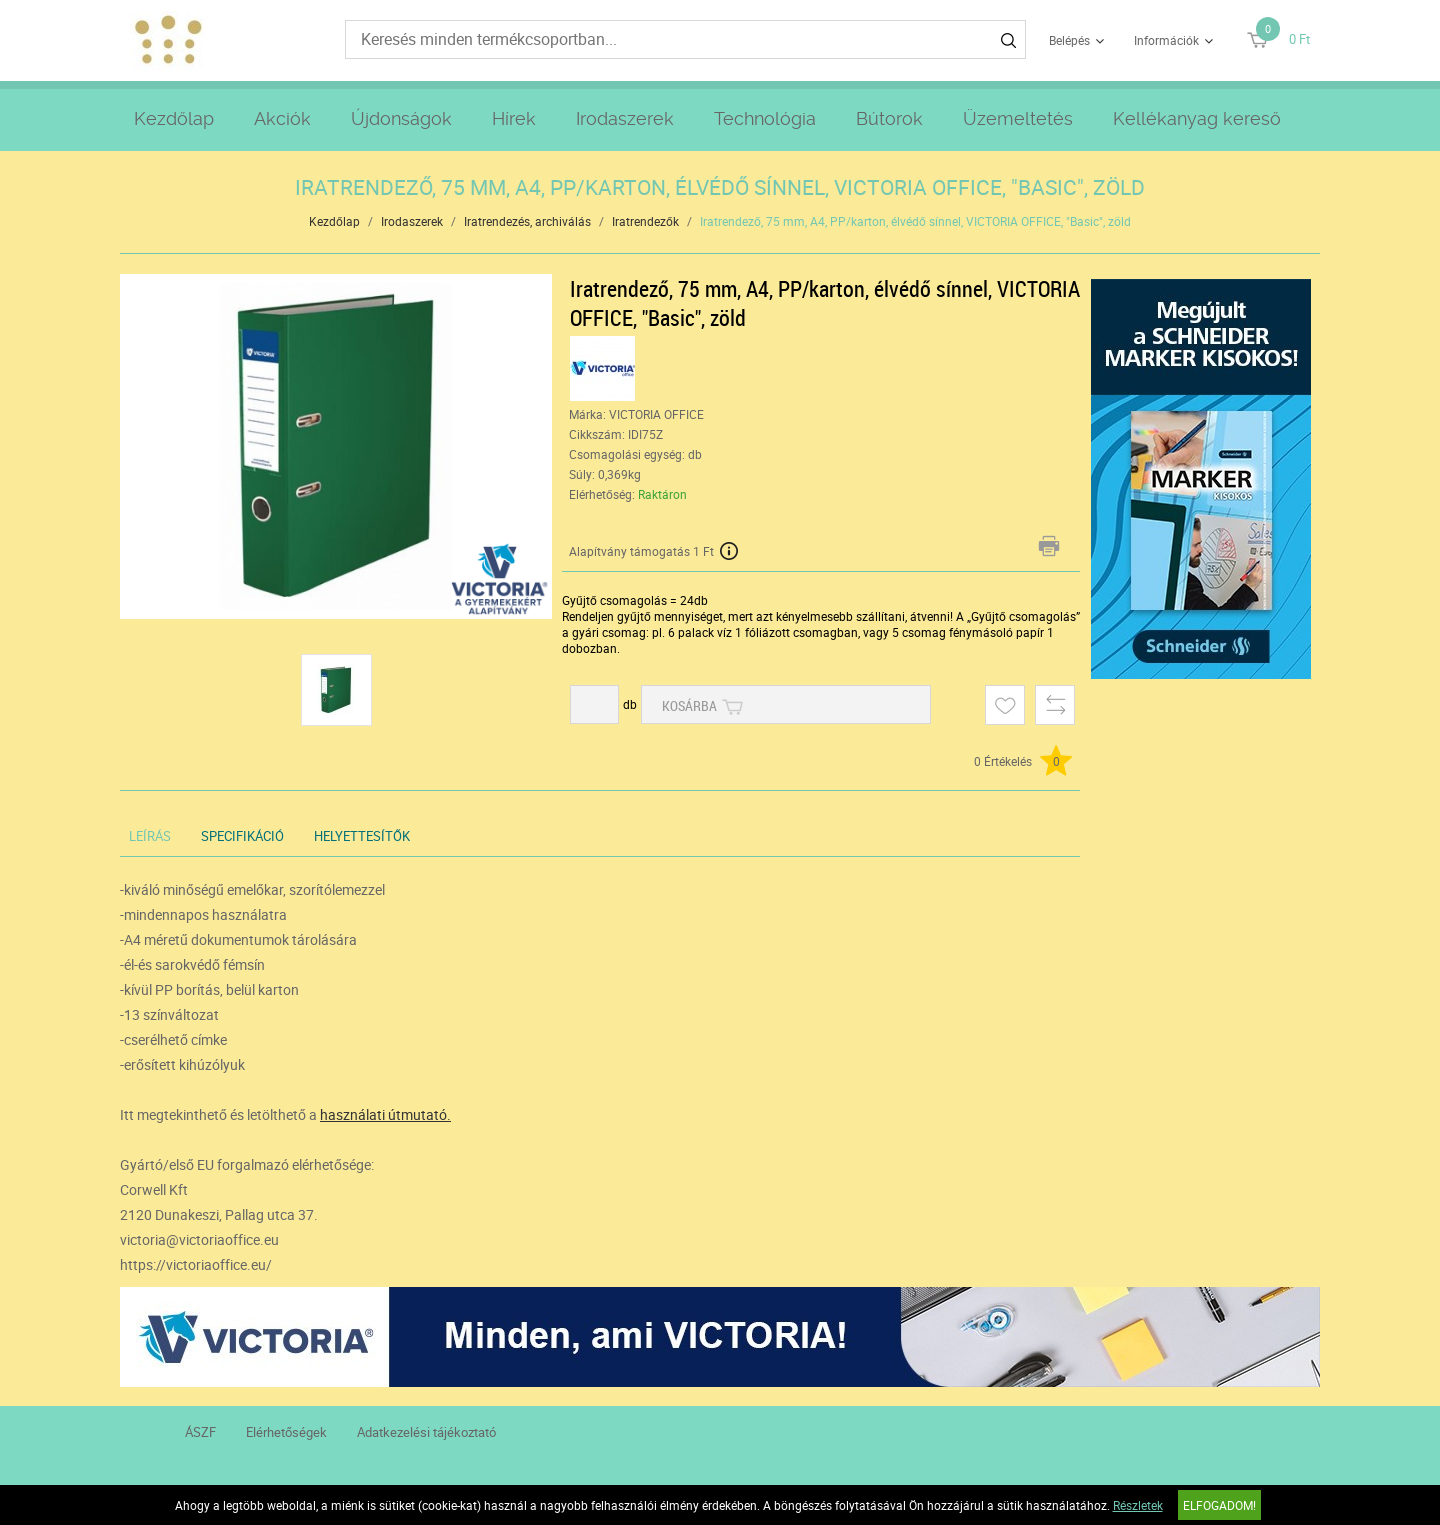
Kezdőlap (174, 118)
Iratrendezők (645, 221)
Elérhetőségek (286, 1432)
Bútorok (889, 118)
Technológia (765, 118)
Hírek (514, 118)
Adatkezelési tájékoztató (426, 1432)
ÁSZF (200, 1432)
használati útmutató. (385, 1114)
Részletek (1138, 1505)
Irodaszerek (625, 118)
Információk (1166, 40)
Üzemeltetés (1018, 118)
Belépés (1069, 40)
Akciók (282, 118)
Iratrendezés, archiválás (527, 221)
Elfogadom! (1219, 1505)
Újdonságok (401, 118)
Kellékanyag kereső (1197, 118)
